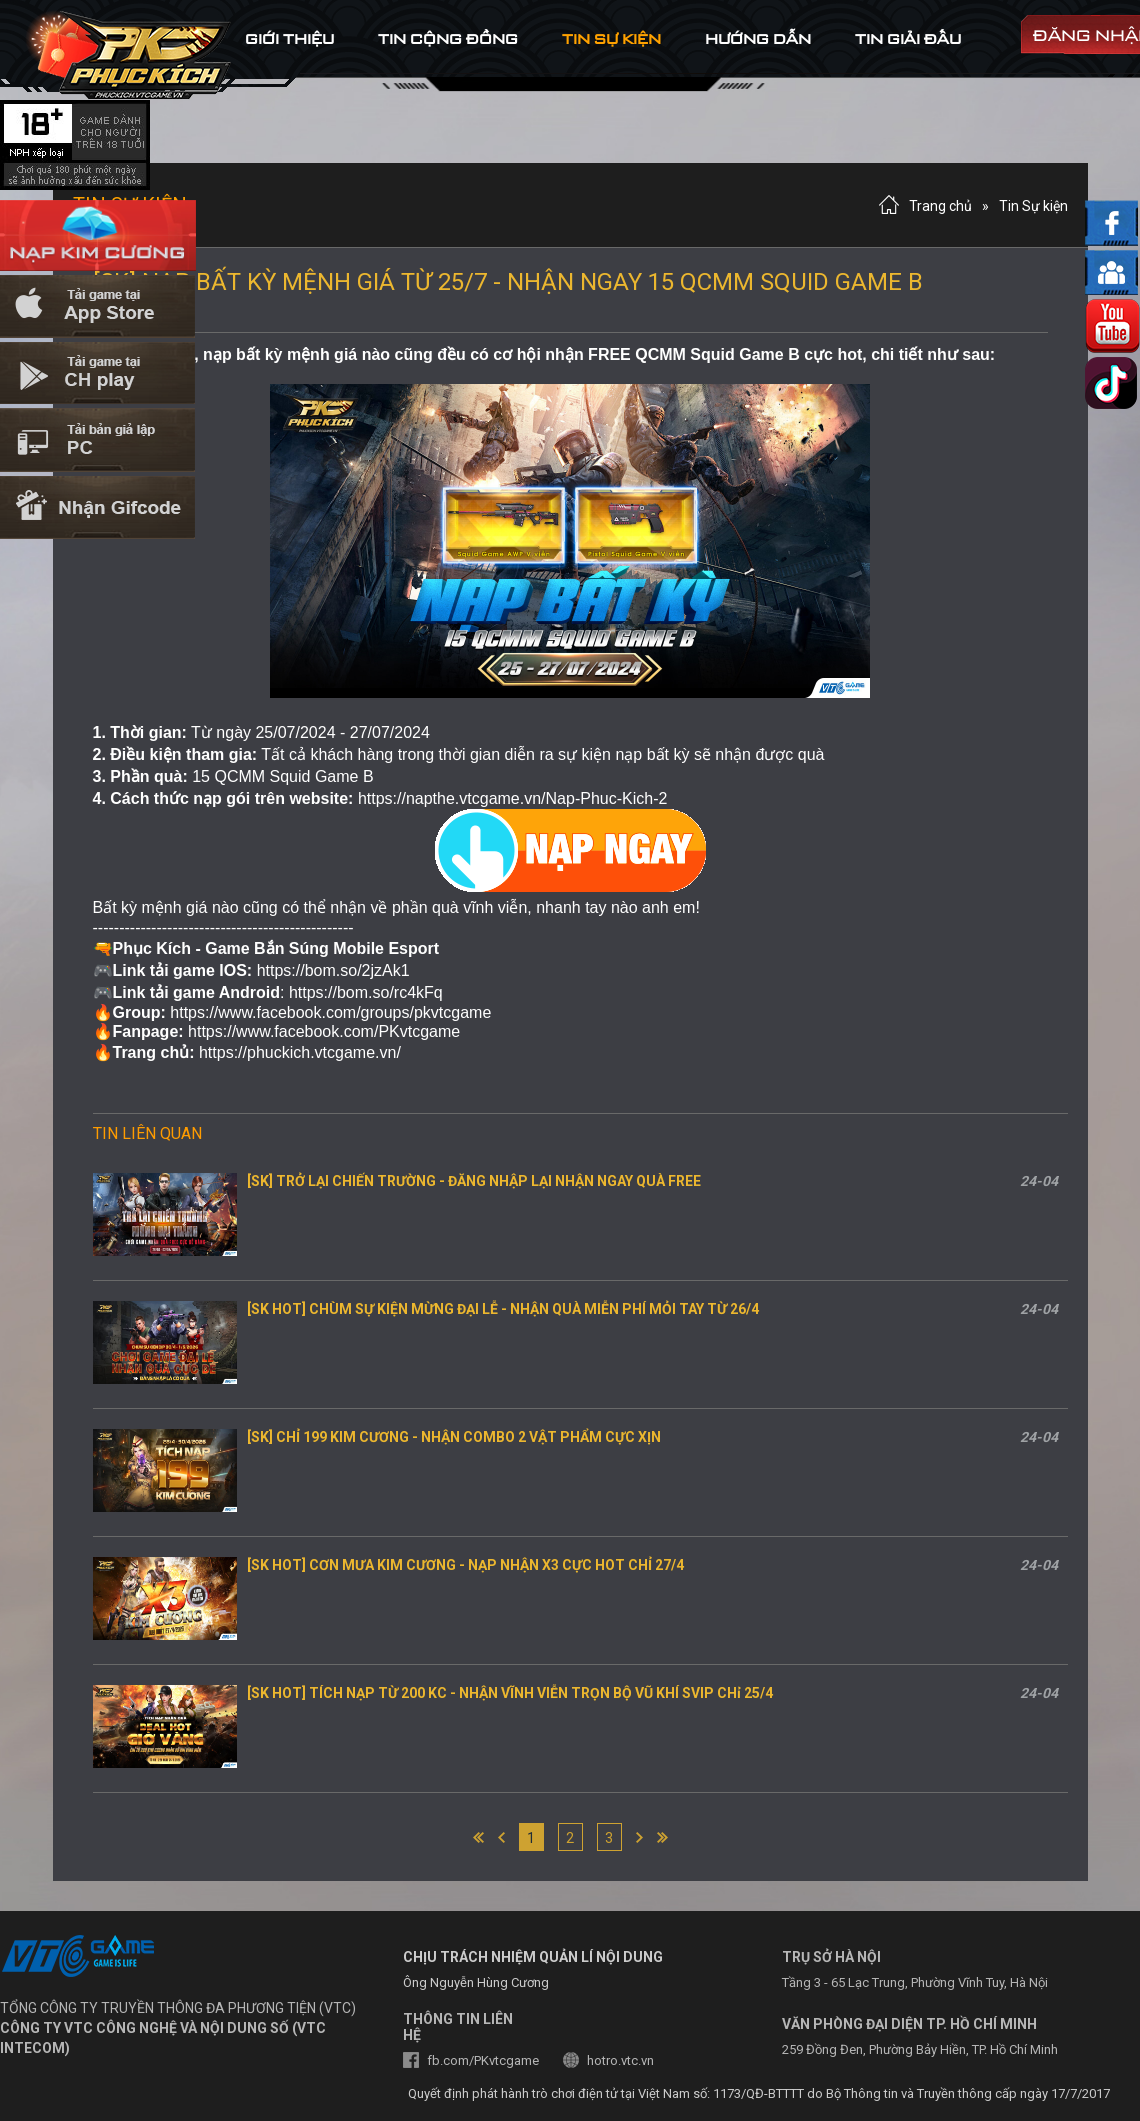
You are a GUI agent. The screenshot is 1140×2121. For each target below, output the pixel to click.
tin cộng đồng (448, 38)
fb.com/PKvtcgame (483, 2060)
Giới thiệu (289, 38)
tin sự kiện (611, 38)
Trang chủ (940, 206)
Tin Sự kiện (1033, 206)
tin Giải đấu (908, 38)
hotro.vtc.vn (620, 2060)
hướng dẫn (758, 38)
